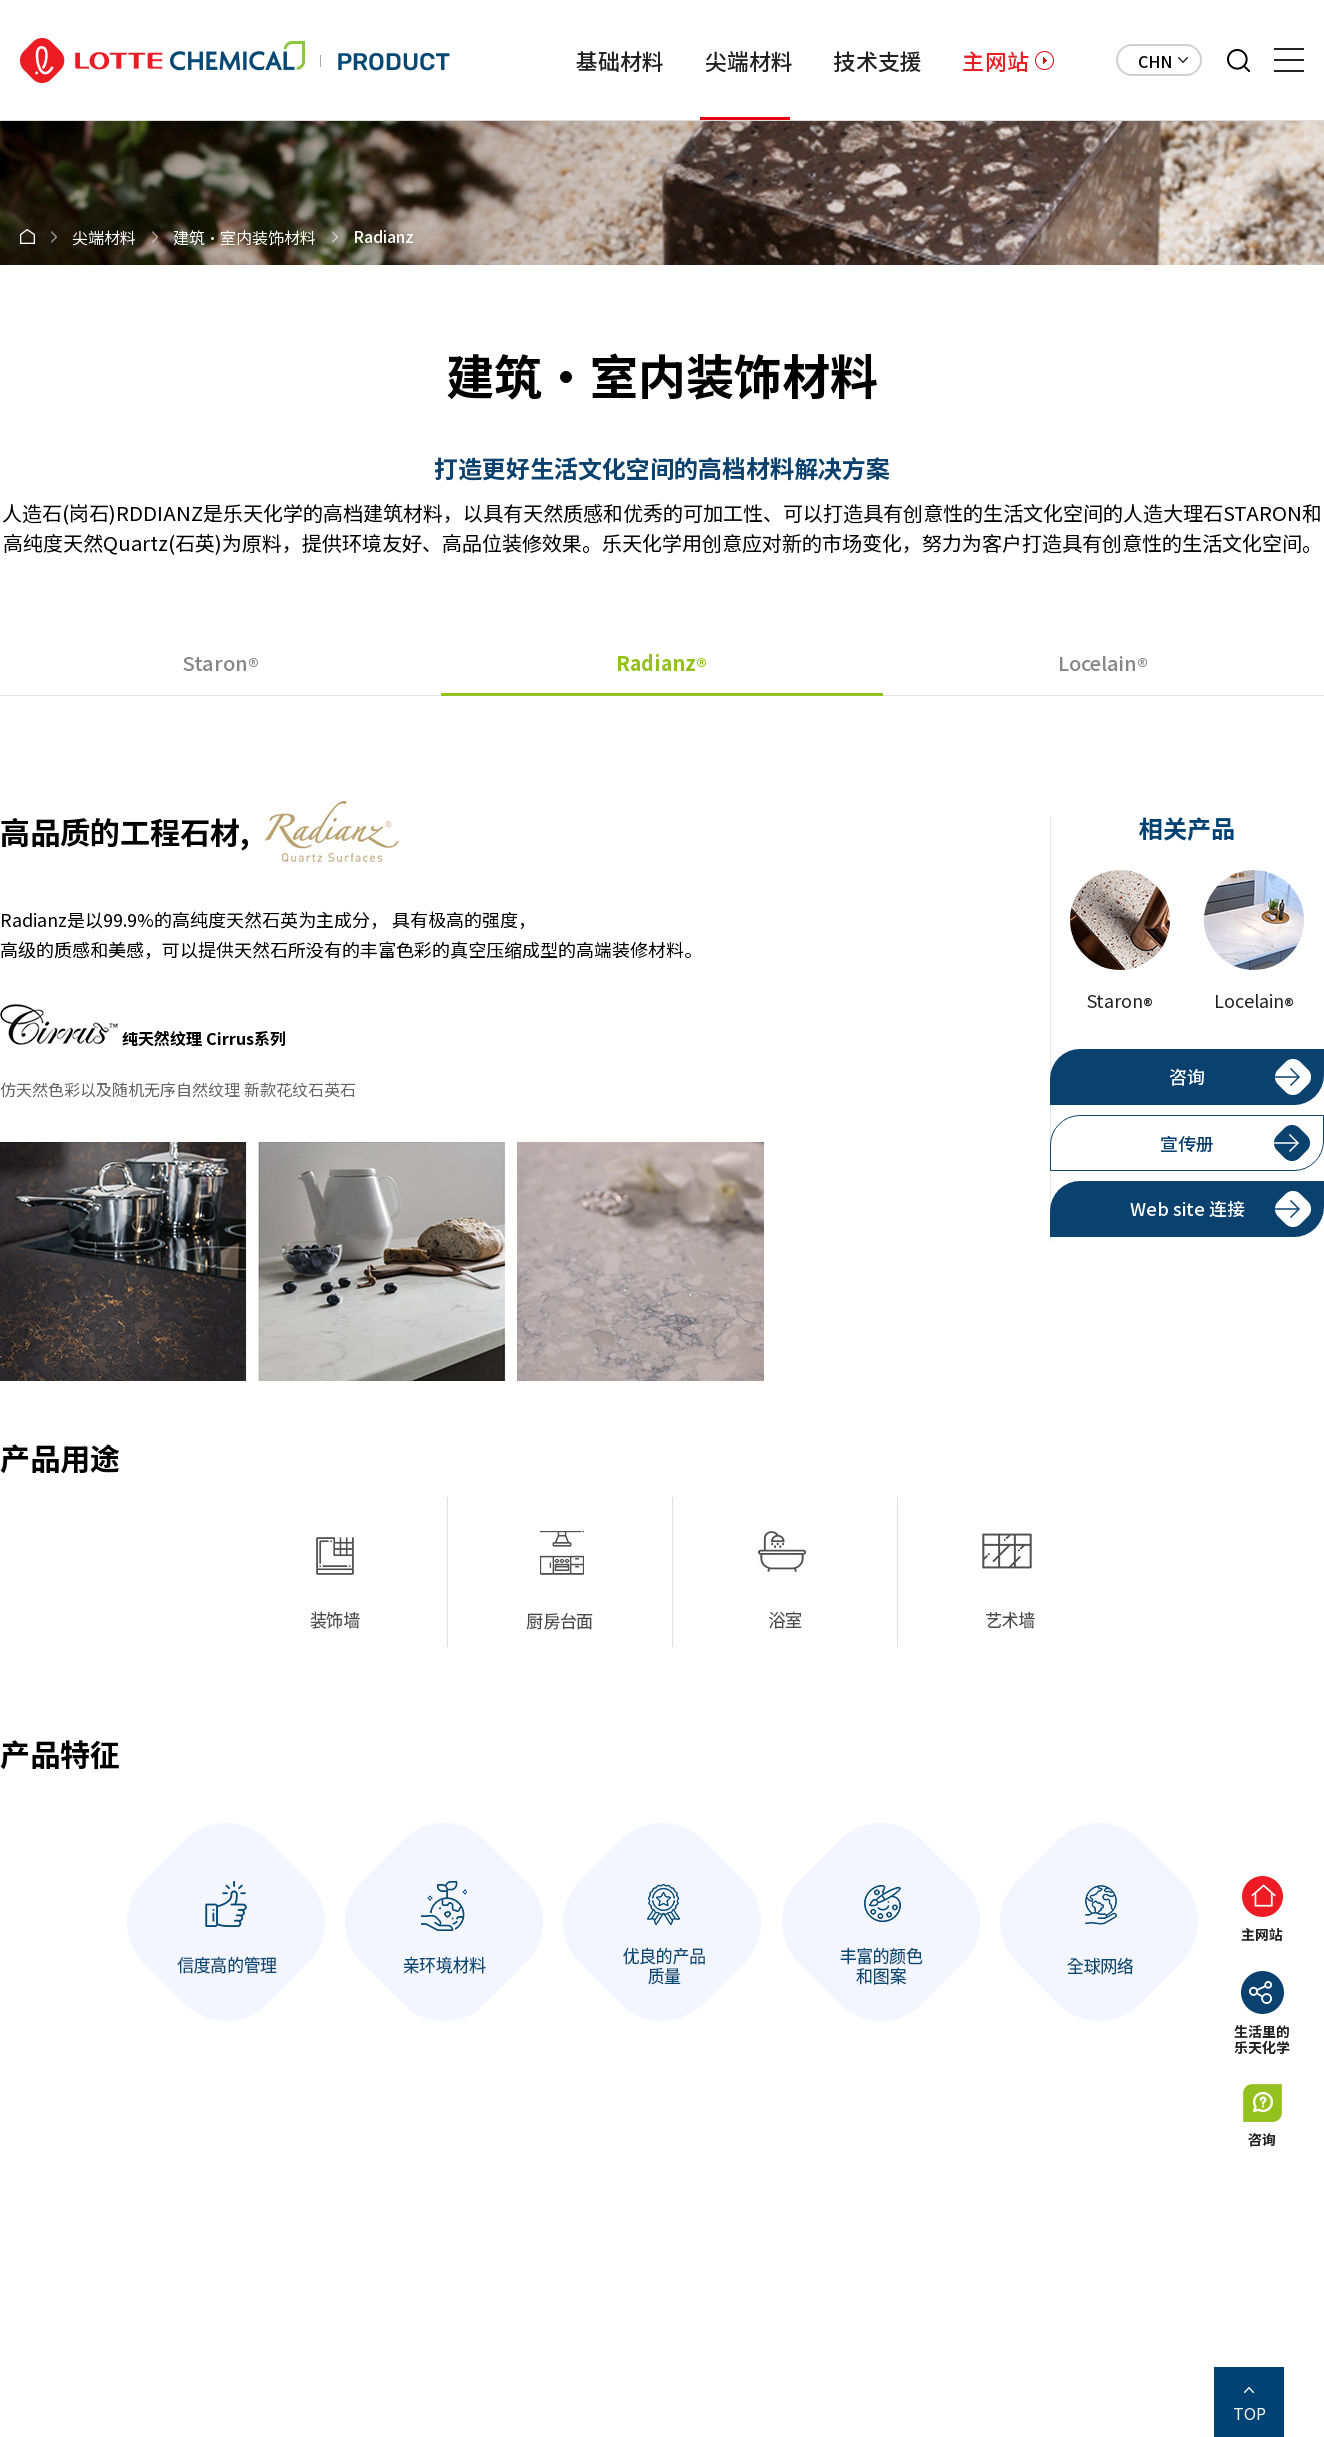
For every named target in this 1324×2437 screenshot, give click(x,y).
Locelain (1103, 663)
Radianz (661, 663)
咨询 (1187, 1076)
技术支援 (877, 60)
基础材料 (620, 60)
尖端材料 (749, 60)
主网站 (995, 60)
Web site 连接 (1187, 1208)
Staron (220, 663)
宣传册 (1187, 1143)
